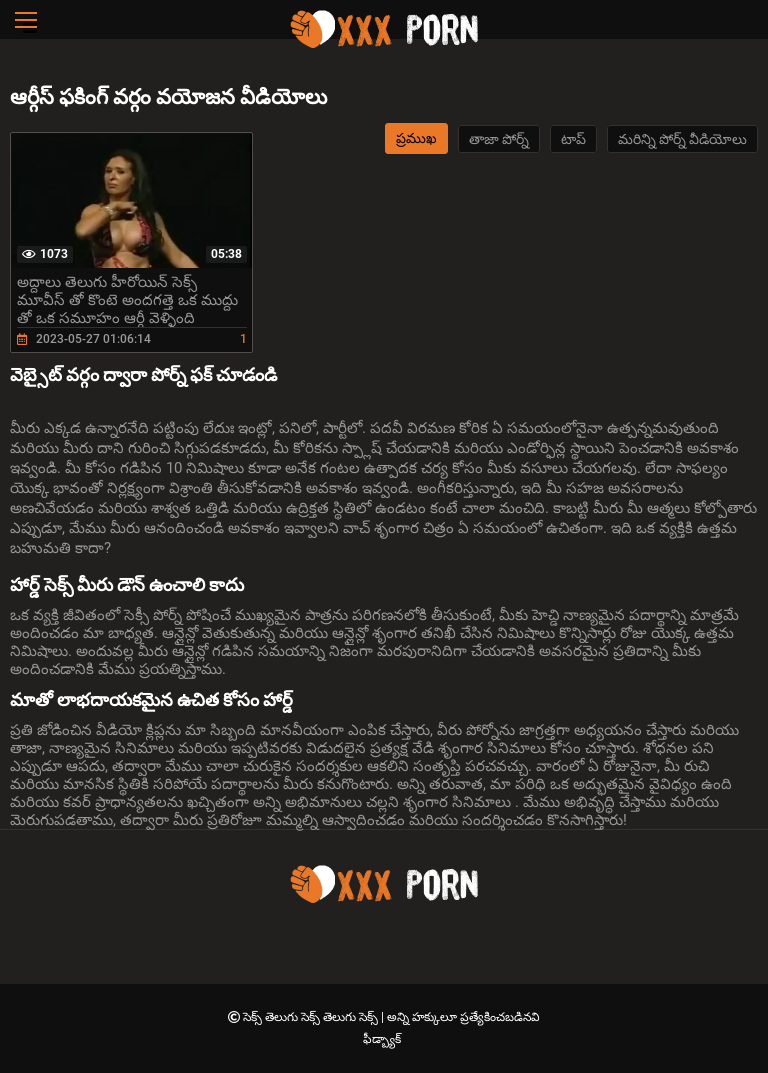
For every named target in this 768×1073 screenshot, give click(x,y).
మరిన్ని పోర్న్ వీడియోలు (682, 139)
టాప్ (573, 139)
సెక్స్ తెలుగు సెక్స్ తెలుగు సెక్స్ (312, 1017)
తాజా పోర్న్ (499, 139)
